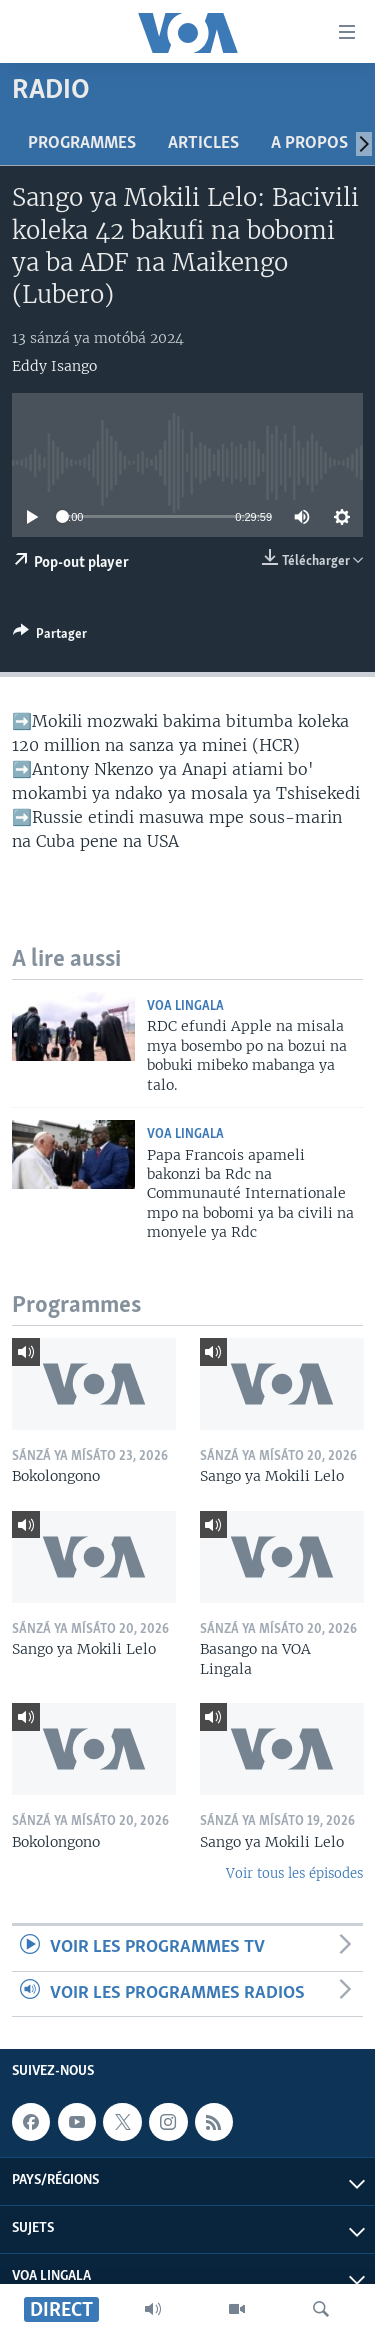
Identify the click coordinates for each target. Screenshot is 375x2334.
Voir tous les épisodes (294, 1873)
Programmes (82, 143)
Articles (203, 143)
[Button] (50, 637)
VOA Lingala (185, 1006)
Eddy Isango (54, 366)
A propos (309, 143)
